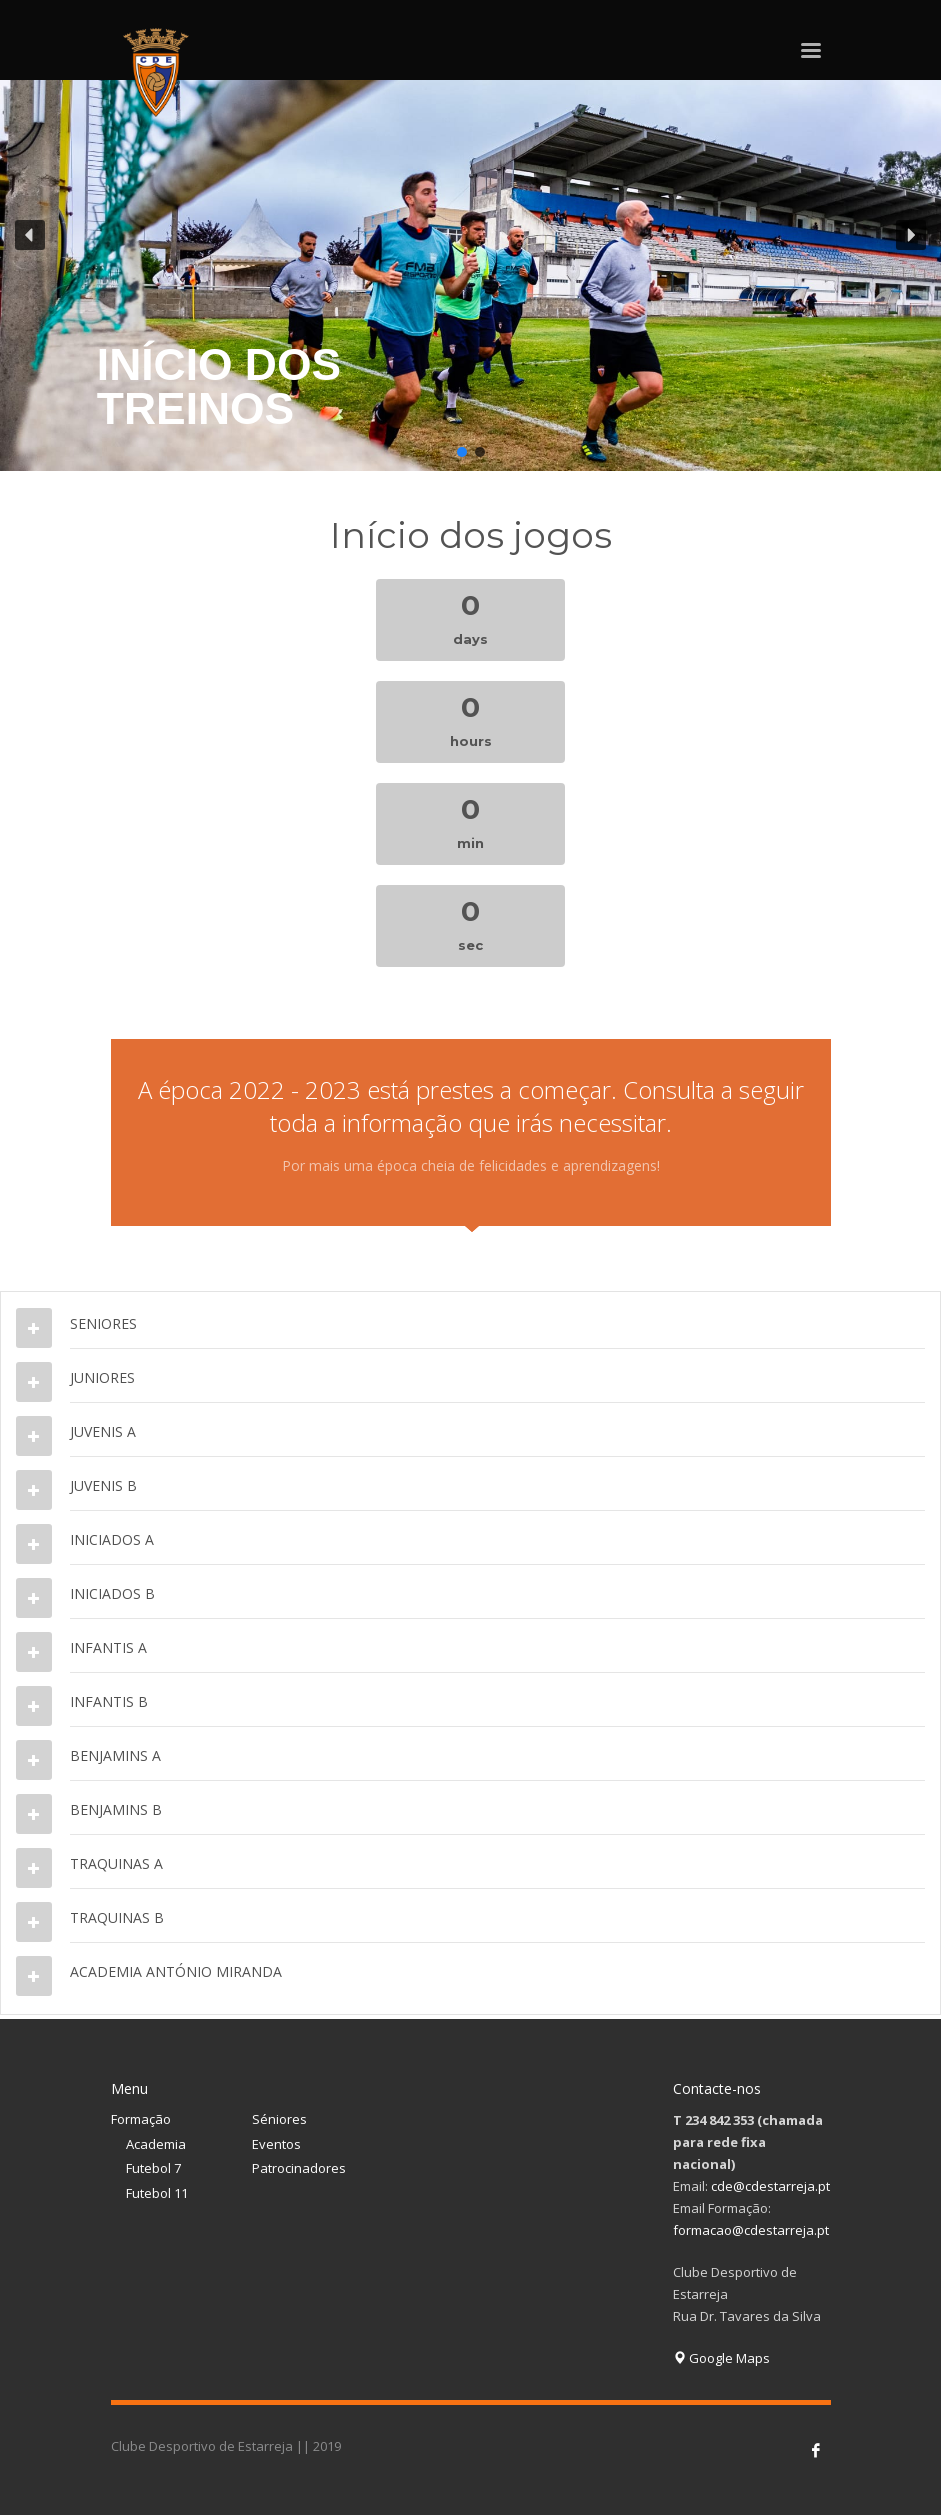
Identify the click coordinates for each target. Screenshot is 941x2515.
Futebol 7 (153, 2168)
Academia (156, 2144)
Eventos (276, 2144)
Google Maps (721, 2358)
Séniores (279, 2119)
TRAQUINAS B (117, 1917)
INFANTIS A (108, 1647)
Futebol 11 (157, 2193)
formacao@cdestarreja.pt (751, 2230)
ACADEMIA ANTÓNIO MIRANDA (176, 1971)
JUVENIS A (103, 1431)
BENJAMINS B (116, 1809)
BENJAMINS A (115, 1755)
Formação (141, 2119)
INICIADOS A (112, 1539)
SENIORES (103, 1323)
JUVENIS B (103, 1485)
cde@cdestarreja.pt (770, 2186)
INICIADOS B (112, 1593)
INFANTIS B (109, 1701)
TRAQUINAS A (116, 1863)
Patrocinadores (299, 2168)
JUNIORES (102, 1377)
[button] (470, 235)
